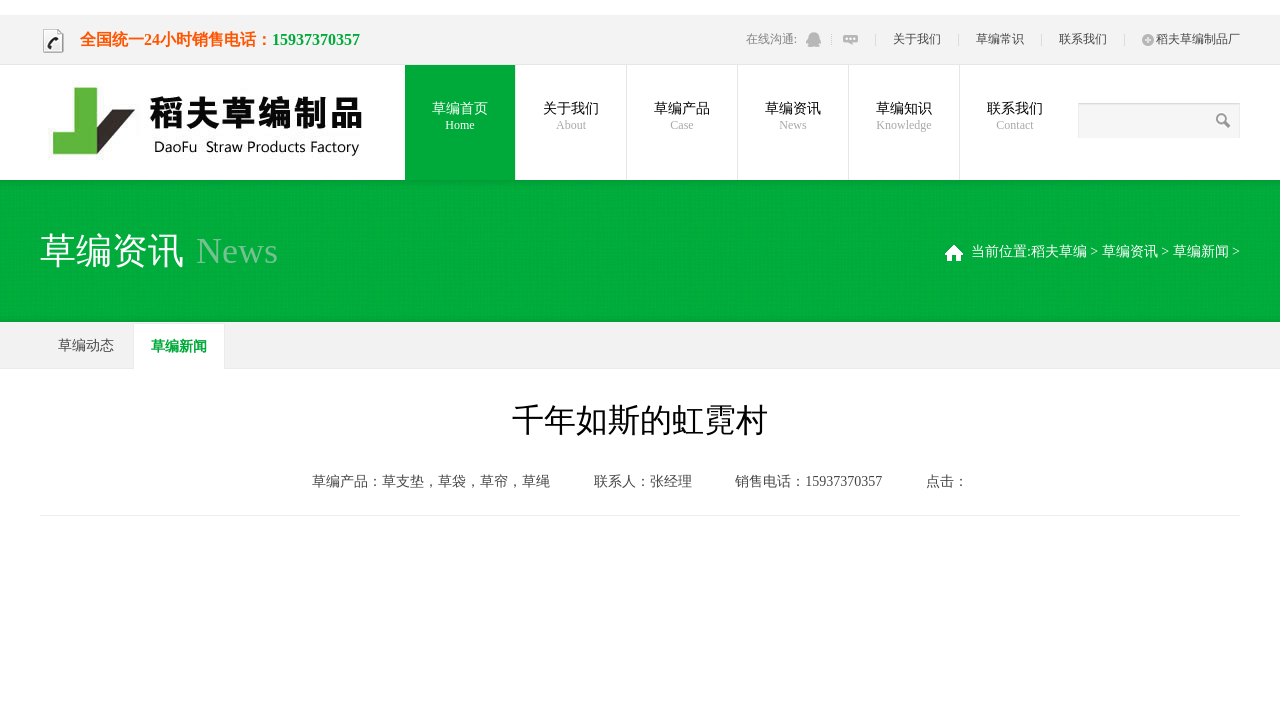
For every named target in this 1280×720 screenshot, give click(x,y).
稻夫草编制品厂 (1191, 39)
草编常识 (1000, 39)
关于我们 (917, 39)
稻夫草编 (1059, 251)
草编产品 (682, 117)
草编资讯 (793, 117)
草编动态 (86, 345)
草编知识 (904, 117)
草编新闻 (1201, 251)
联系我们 (1083, 39)
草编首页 (460, 117)
